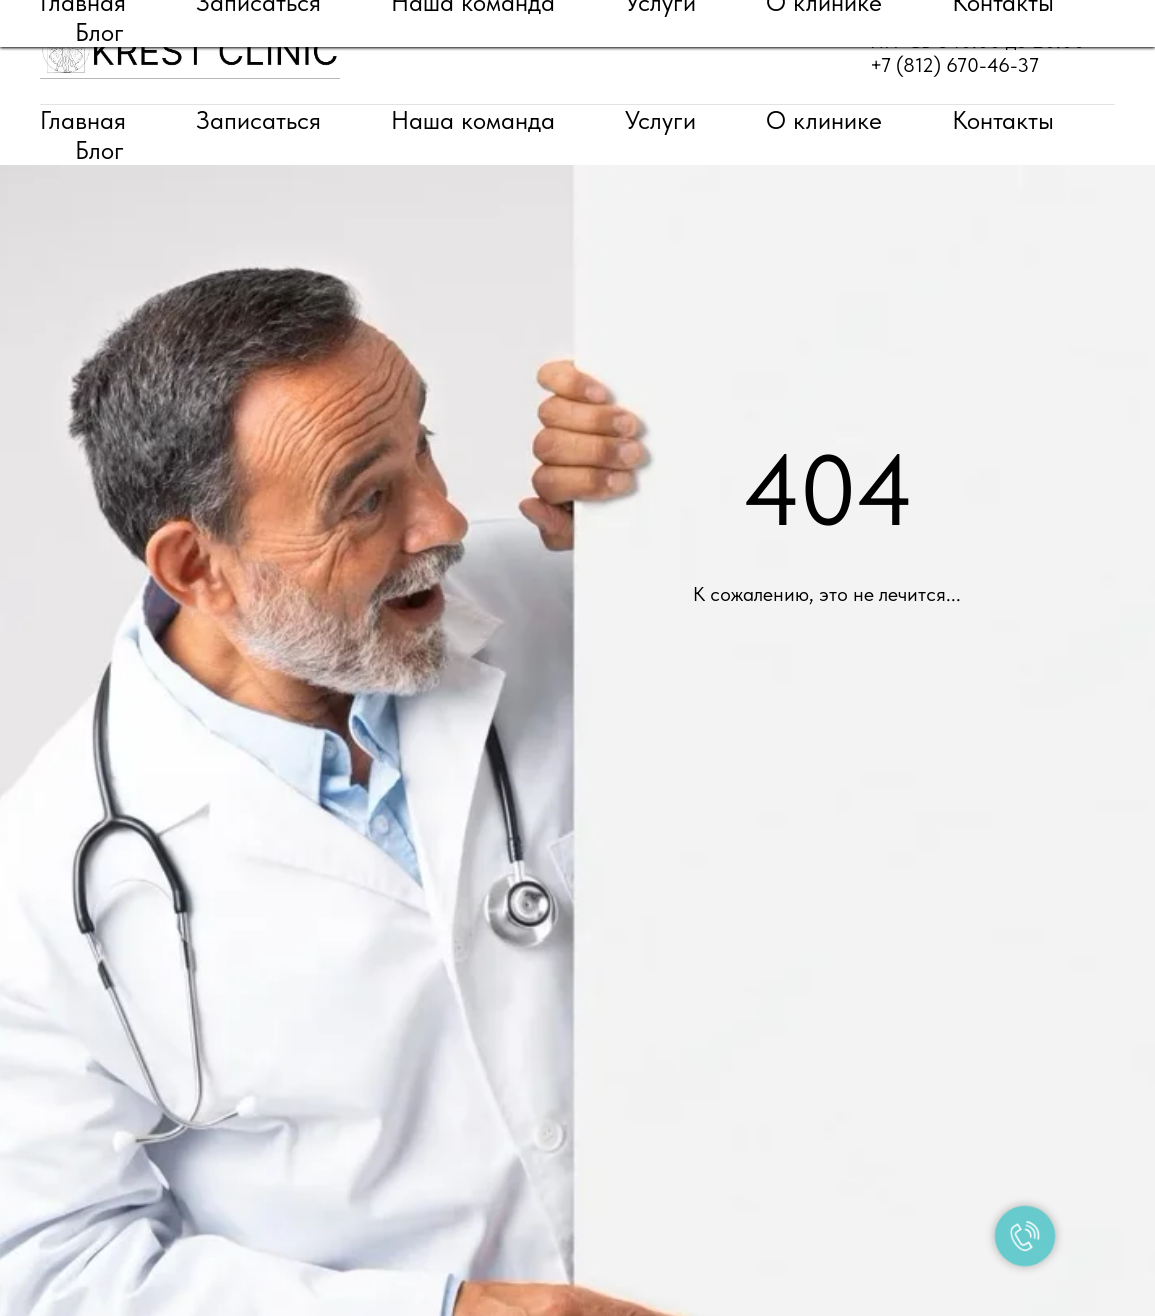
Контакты (1003, 120)
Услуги (660, 120)
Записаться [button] (258, 120)
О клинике (824, 120)
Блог (99, 150)
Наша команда (473, 120)
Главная (83, 120)
